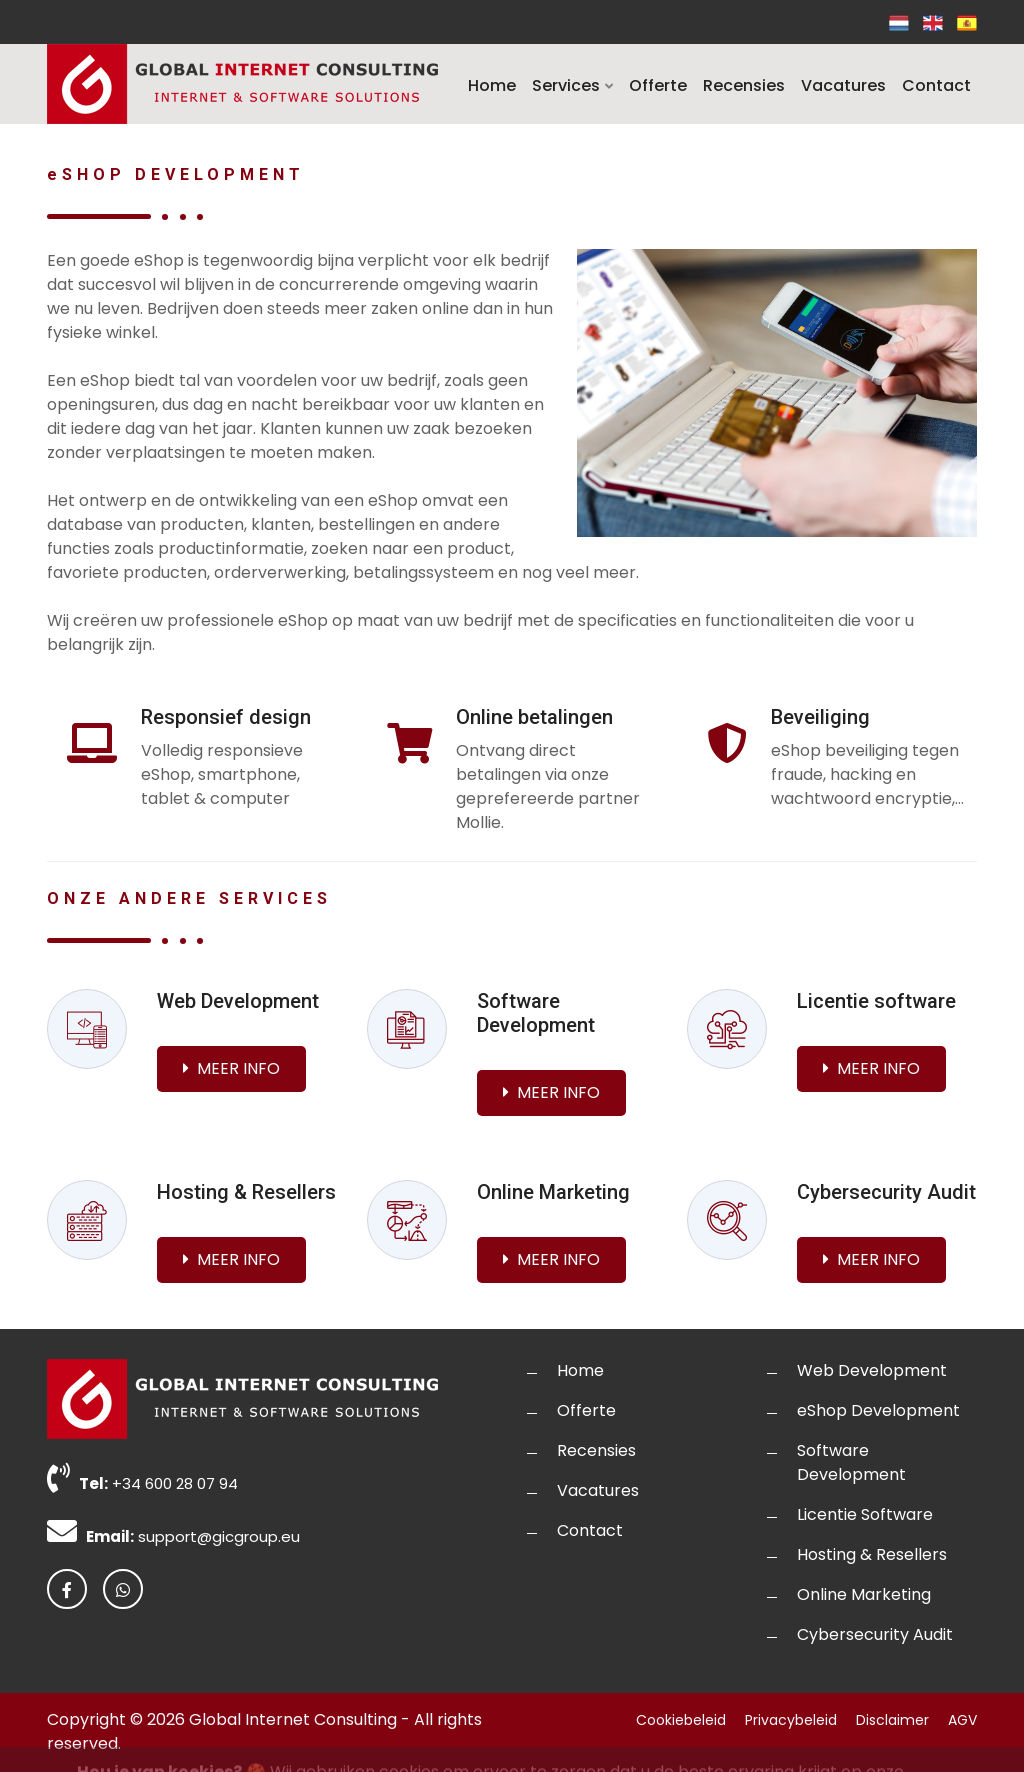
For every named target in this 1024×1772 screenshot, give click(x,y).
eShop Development (878, 1410)
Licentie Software (865, 1514)
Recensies (744, 85)
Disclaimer (892, 1720)
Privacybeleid (791, 1720)
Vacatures (843, 85)
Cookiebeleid (681, 1720)
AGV (962, 1720)
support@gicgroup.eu (219, 1536)
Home (492, 85)
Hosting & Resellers (872, 1554)
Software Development (851, 1462)
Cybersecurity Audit (875, 1634)
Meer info (231, 1068)
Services (572, 85)
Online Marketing (864, 1594)
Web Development (872, 1370)
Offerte (658, 85)
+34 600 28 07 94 (175, 1483)
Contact (936, 85)
